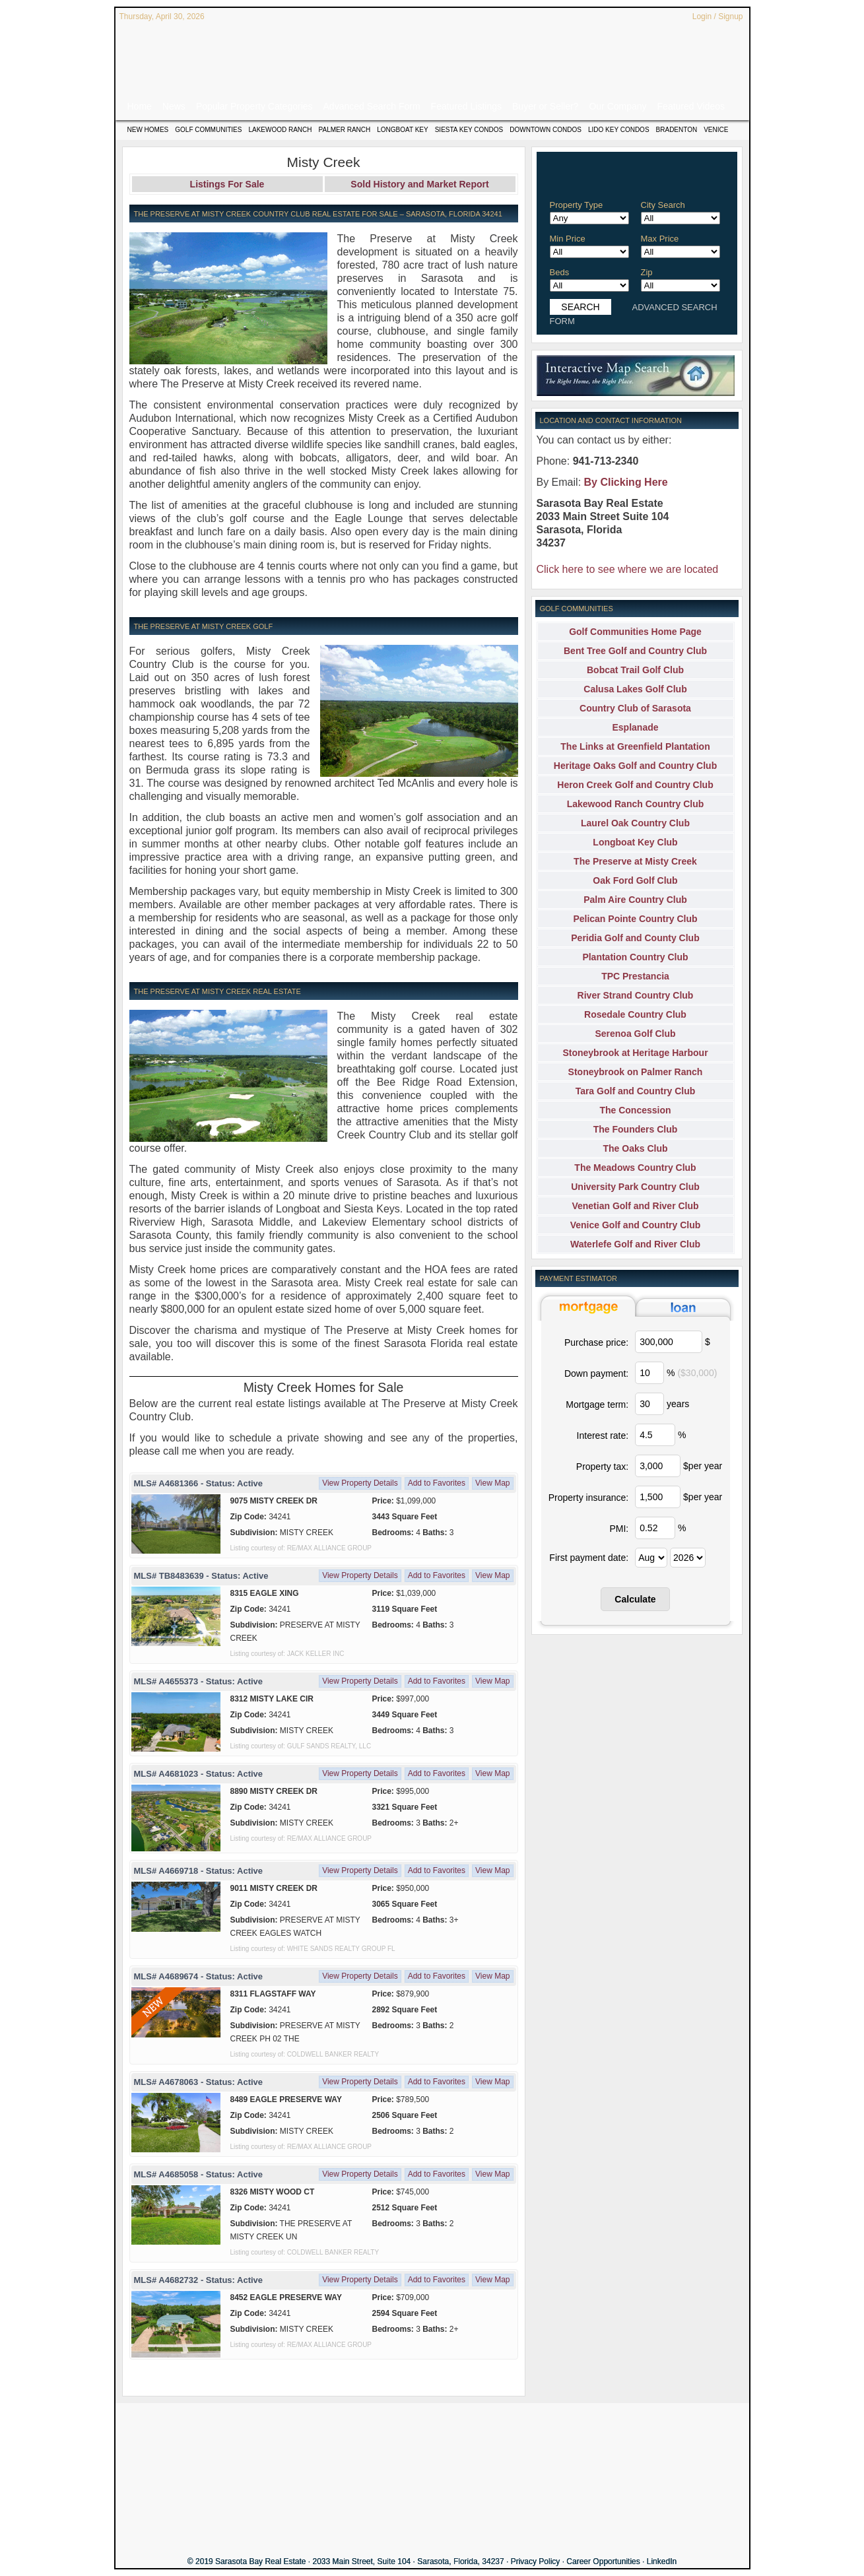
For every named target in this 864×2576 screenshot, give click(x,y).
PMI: (618, 1528)
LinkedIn (662, 2561)
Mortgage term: (597, 1404)
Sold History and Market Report (419, 184)
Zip (647, 272)
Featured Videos (691, 106)
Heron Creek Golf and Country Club (635, 784)
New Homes (148, 129)
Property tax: (602, 1466)
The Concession (635, 1110)
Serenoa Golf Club (635, 1033)
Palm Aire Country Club (635, 899)
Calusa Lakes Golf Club (634, 689)
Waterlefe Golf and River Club (635, 1244)
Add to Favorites (436, 1483)
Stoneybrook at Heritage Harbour (635, 1052)
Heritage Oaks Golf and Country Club (635, 765)
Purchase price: (596, 1342)
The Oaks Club (635, 1148)
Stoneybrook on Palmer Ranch (635, 1072)
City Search (663, 205)
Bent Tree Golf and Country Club (635, 650)
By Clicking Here (626, 482)
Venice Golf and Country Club (635, 1225)
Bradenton (677, 129)
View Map (492, 1483)
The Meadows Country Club (635, 1167)
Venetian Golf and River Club (635, 1206)
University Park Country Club (635, 1186)
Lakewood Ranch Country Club (635, 804)
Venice (716, 129)
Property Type (576, 205)
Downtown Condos (546, 129)
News (173, 106)
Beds (560, 272)
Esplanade (635, 727)
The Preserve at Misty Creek (635, 861)
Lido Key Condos (618, 129)
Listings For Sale (227, 184)
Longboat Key (402, 129)
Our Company (617, 106)
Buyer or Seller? (545, 106)
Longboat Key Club (635, 842)
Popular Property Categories (254, 106)
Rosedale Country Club (635, 1014)
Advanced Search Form (371, 106)
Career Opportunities (603, 2561)
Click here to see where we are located (628, 569)
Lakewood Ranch (280, 129)
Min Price (567, 239)
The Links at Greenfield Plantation (635, 746)
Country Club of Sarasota (635, 708)
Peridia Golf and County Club (635, 938)
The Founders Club (635, 1129)
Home (139, 106)
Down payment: (596, 1373)
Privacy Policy (535, 2561)
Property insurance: (588, 1497)
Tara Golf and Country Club (636, 1091)
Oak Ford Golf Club (635, 880)
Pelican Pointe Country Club (635, 918)
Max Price (660, 239)
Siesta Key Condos (469, 129)
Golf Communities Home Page (635, 631)
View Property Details (360, 1483)
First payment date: (588, 1557)
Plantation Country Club (635, 957)
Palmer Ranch (345, 129)
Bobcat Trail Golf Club (635, 670)
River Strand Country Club (636, 995)
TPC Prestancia (635, 976)
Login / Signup (717, 16)
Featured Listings (466, 106)
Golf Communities (208, 129)
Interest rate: (603, 1435)
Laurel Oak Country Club (635, 823)
